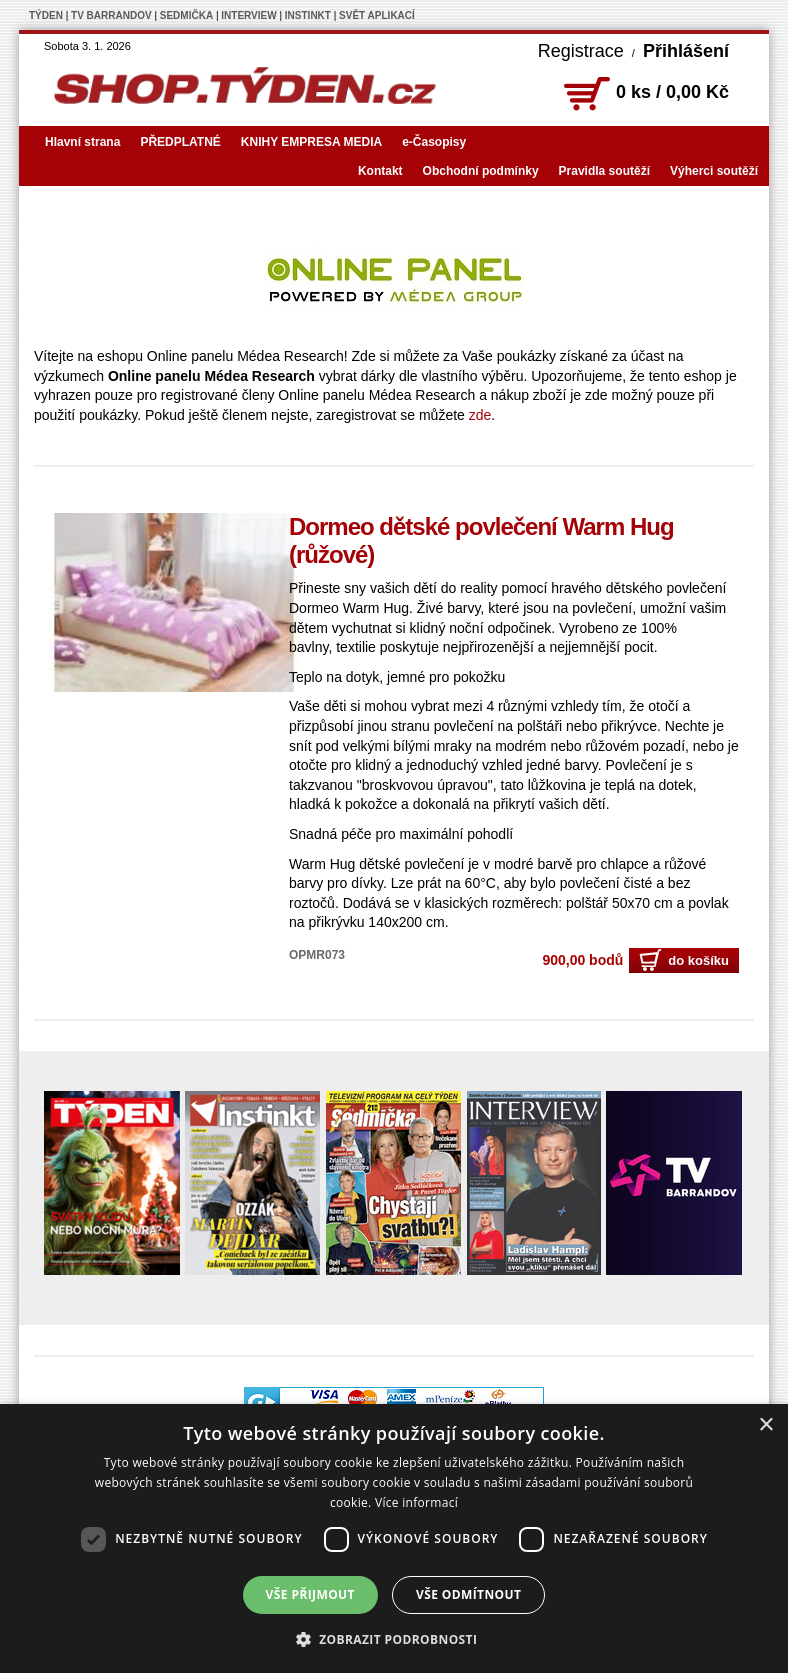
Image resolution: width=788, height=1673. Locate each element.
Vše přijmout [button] (310, 1594)
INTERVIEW (248, 15)
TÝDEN (46, 15)
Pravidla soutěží (604, 171)
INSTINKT (308, 15)
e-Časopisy (434, 142)
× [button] (765, 1425)
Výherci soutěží (714, 171)
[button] (394, 1639)
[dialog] (394, 1538)
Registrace (581, 51)
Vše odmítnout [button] (468, 1594)
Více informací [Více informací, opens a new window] (416, 1502)
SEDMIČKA (186, 15)
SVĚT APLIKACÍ (377, 15)
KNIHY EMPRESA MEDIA (311, 142)
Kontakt (380, 171)
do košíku (684, 960)
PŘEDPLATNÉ (180, 142)
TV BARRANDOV (111, 15)
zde (480, 415)
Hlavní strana (82, 142)
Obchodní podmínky (481, 171)
